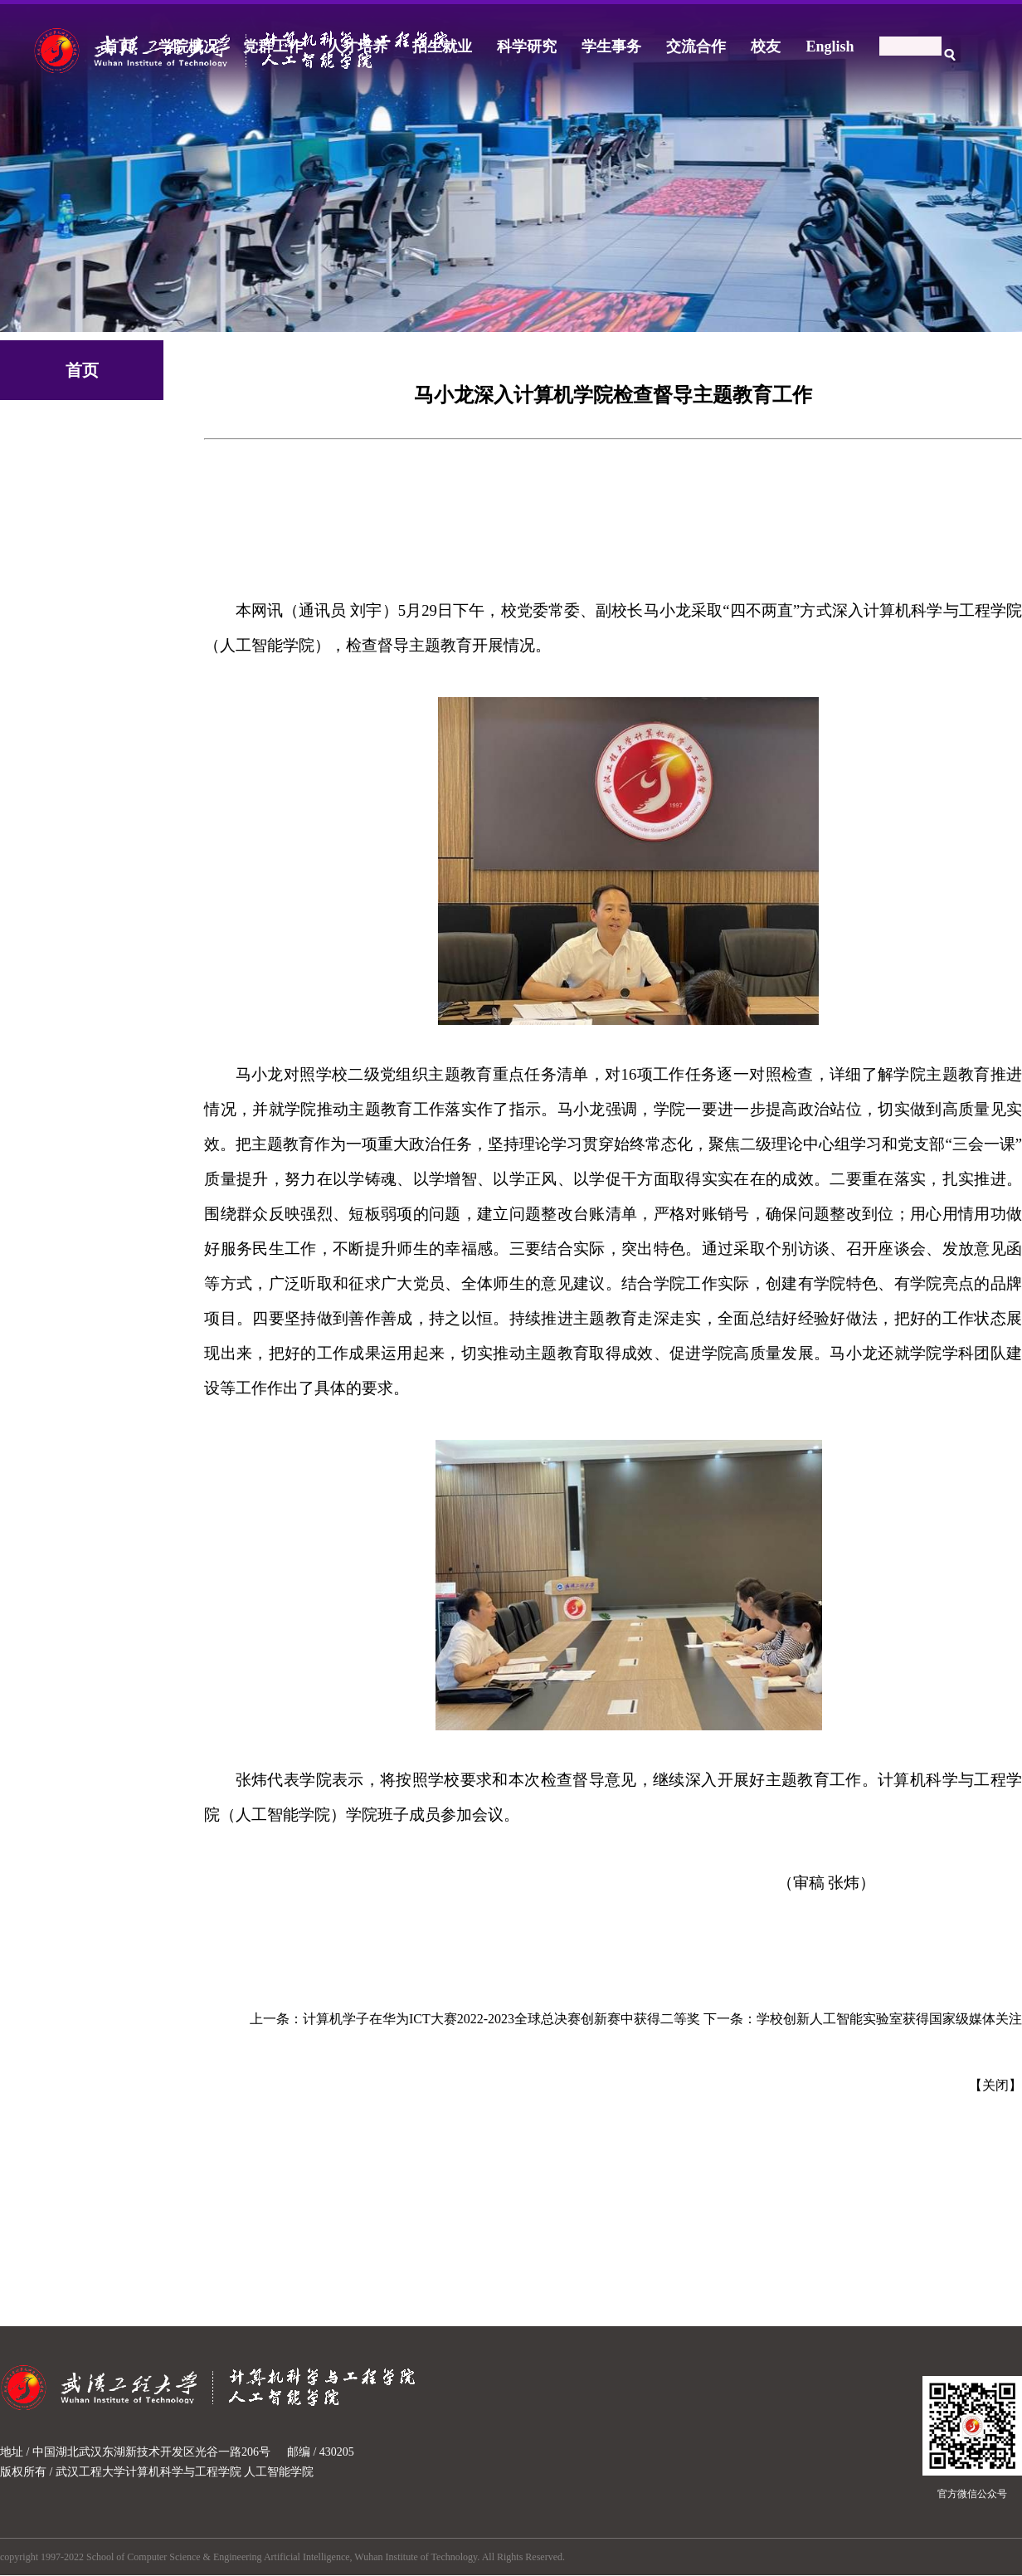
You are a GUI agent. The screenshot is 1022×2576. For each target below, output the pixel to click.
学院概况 (188, 46)
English (829, 46)
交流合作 (696, 46)
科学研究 (527, 46)
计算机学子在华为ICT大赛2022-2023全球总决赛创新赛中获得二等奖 (501, 2019)
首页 (119, 46)
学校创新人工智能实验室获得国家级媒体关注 (889, 2019)
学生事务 (611, 46)
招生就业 (442, 46)
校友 (766, 46)
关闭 (995, 2085)
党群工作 (273, 46)
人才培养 (357, 46)
